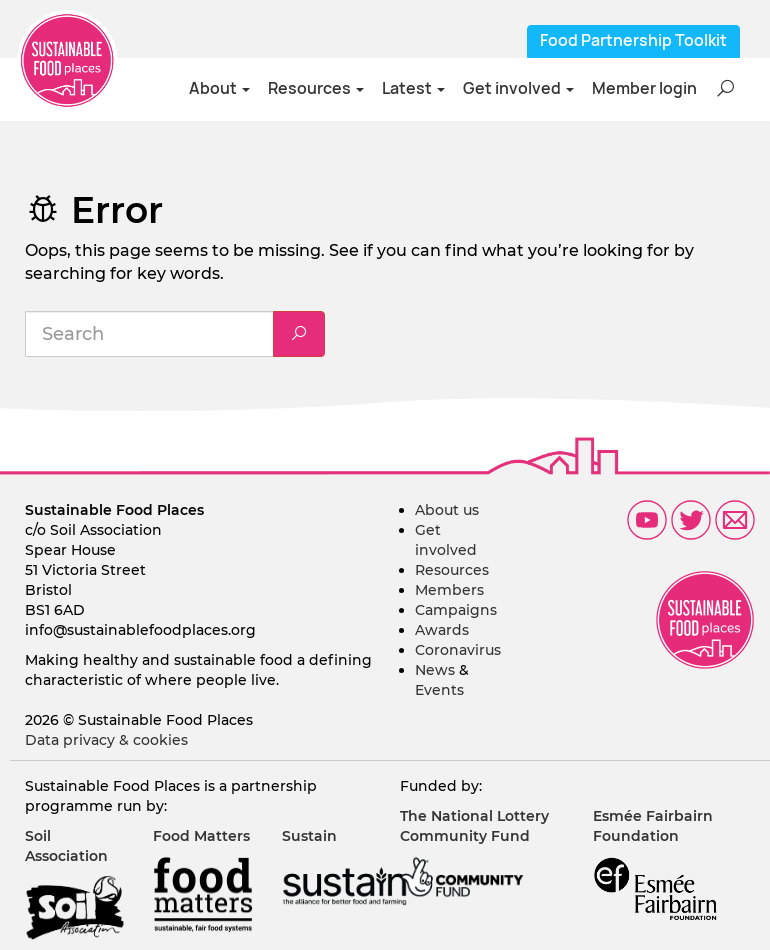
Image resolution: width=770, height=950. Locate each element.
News (435, 670)
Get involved (518, 88)
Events (439, 690)
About (219, 88)
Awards (442, 630)
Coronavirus (458, 650)
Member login (644, 88)
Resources (316, 88)
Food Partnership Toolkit (633, 40)
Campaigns (456, 610)
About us (447, 510)
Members (449, 590)
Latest (413, 88)
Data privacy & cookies (106, 740)
